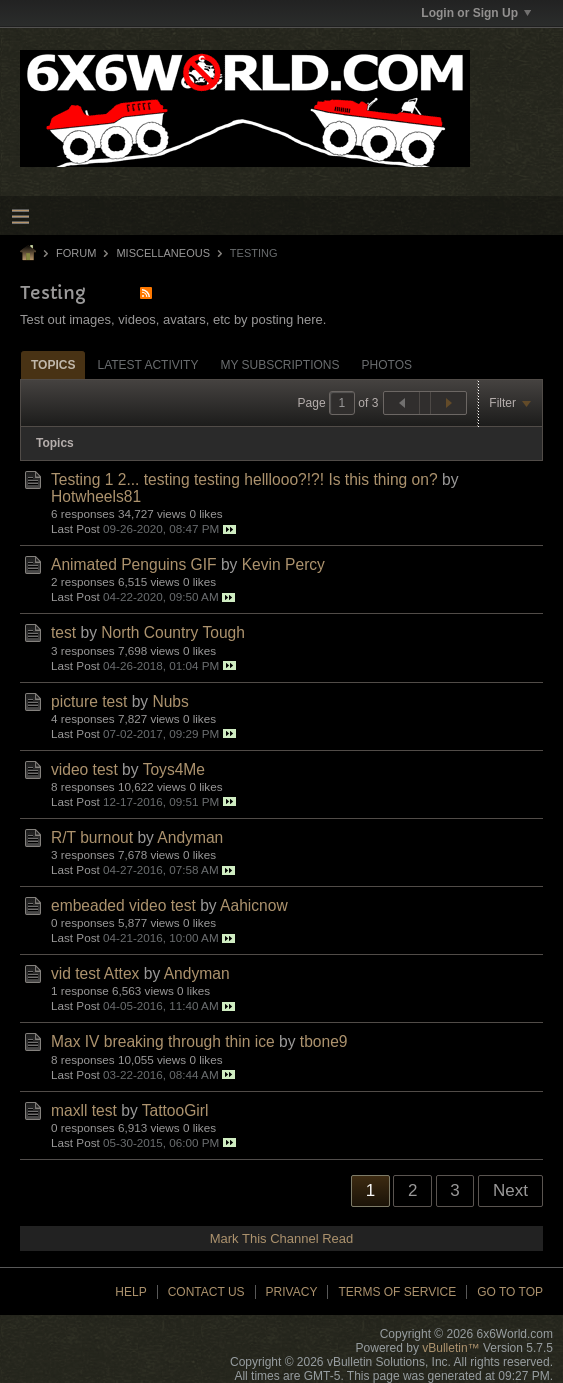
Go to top (510, 1292)
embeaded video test (123, 905)
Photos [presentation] (387, 365)
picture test (89, 701)
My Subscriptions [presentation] (279, 365)
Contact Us (206, 1292)
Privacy (292, 1292)
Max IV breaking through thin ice (163, 1041)
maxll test (84, 1110)
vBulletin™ (450, 1348)
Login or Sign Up (476, 13)
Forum (76, 253)
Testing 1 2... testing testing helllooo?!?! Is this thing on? (244, 479)
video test (84, 769)
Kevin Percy (283, 564)
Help (130, 1292)
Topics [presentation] (53, 365)
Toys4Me (174, 769)
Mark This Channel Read (282, 1238)
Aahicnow (254, 905)
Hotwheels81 (96, 496)
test (63, 632)
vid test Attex (95, 973)
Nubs (170, 701)
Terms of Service (397, 1292)
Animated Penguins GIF (134, 564)
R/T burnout (92, 837)
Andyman (190, 837)
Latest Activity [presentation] (147, 365)
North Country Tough (173, 632)
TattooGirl (175, 1110)
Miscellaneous (163, 253)
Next (510, 1190)
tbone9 (324, 1041)
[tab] (53, 364)
